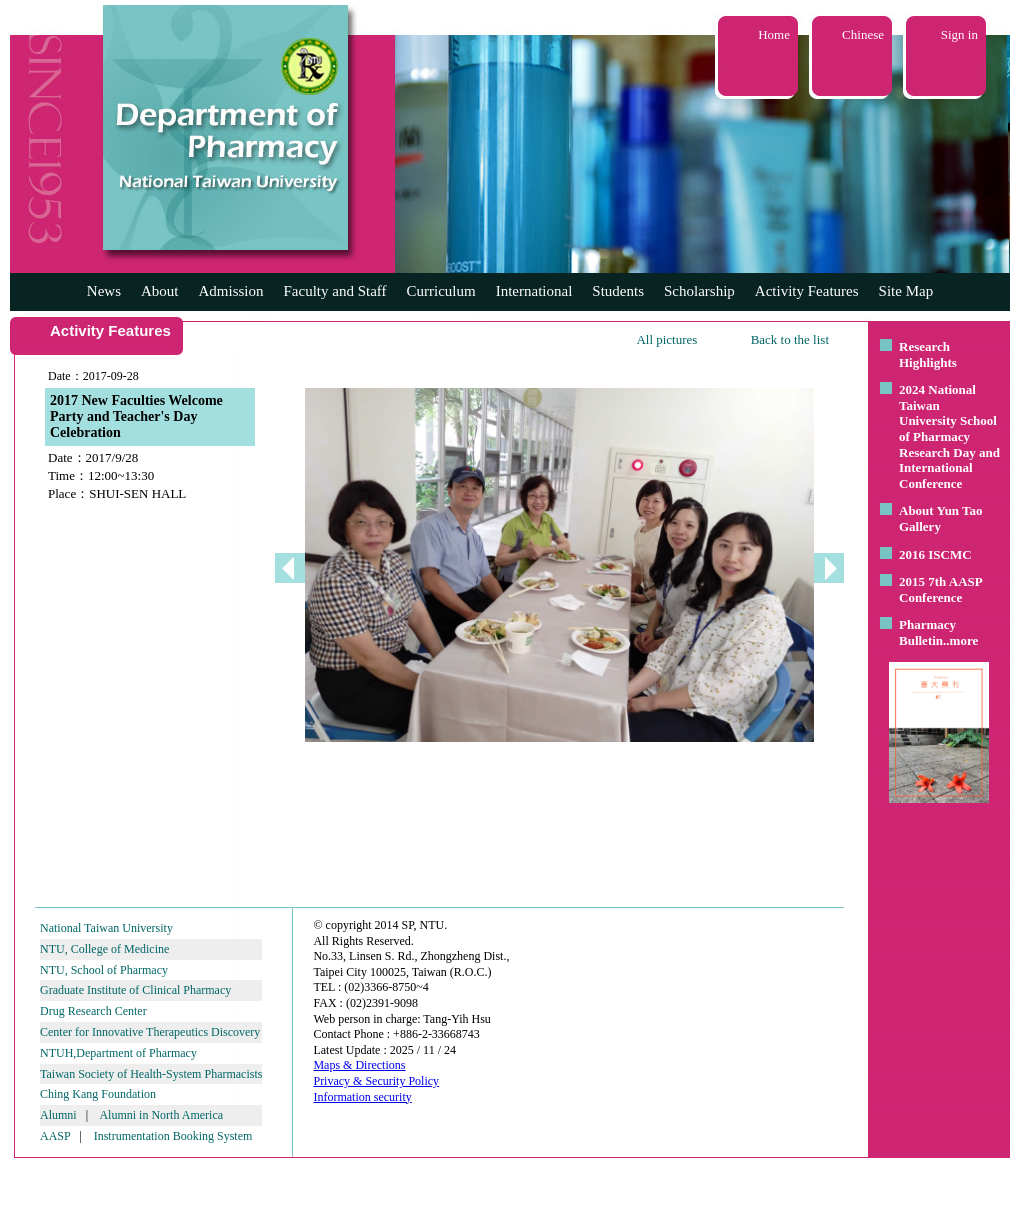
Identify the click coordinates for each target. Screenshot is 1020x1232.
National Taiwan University (106, 928)
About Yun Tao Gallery (941, 518)
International (534, 291)
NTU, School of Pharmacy (104, 970)
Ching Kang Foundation (98, 1094)
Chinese (863, 34)
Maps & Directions (359, 1065)
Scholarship (699, 291)
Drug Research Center (93, 1011)
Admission (230, 291)
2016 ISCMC (935, 554)
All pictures (666, 339)
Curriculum (441, 291)
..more (960, 640)
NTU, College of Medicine (104, 949)
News (104, 291)
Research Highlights (928, 354)
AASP (55, 1136)
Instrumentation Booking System (173, 1136)
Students (618, 291)
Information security (362, 1097)
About (160, 291)
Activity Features (807, 291)
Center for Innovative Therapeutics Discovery (150, 1032)
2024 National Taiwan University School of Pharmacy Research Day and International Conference (949, 436)
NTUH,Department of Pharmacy (118, 1053)
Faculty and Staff (335, 291)
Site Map (906, 291)
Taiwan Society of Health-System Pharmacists (151, 1074)
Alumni (58, 1115)
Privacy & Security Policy (376, 1081)
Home (774, 34)
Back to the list (790, 339)
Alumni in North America (161, 1115)
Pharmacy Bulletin (927, 632)
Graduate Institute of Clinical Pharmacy (135, 990)
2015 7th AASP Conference (940, 589)
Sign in (959, 34)
